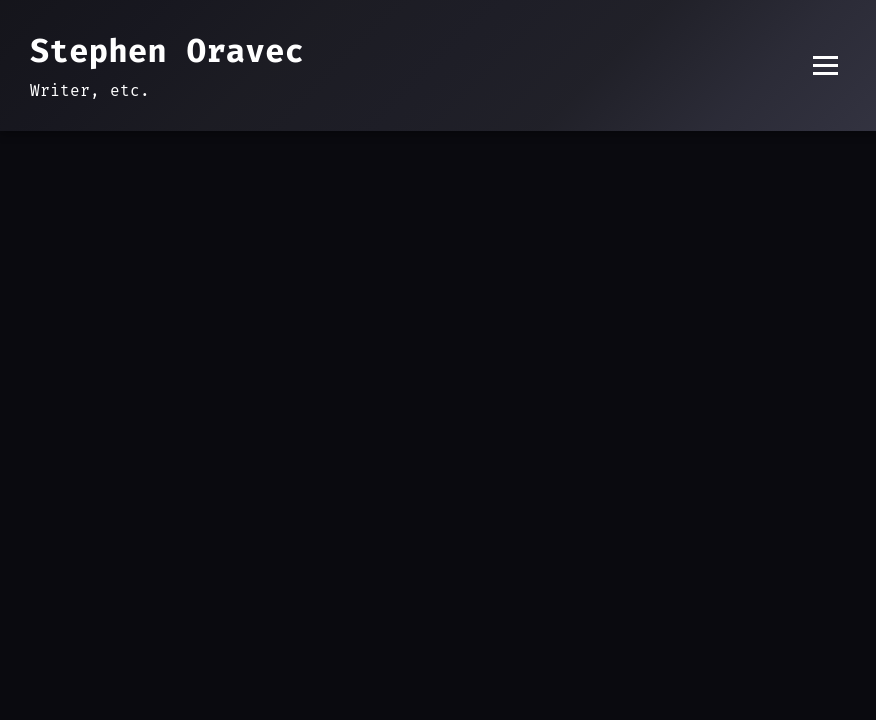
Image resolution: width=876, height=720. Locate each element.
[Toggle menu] (825, 65)
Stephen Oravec (167, 51)
